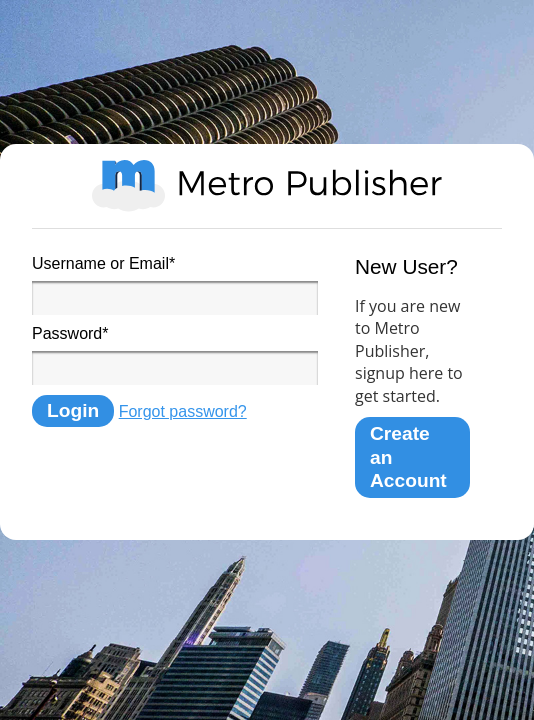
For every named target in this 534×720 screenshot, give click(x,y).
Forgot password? (183, 411)
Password (70, 333)
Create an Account (408, 457)
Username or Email (103, 263)
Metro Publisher (267, 186)
